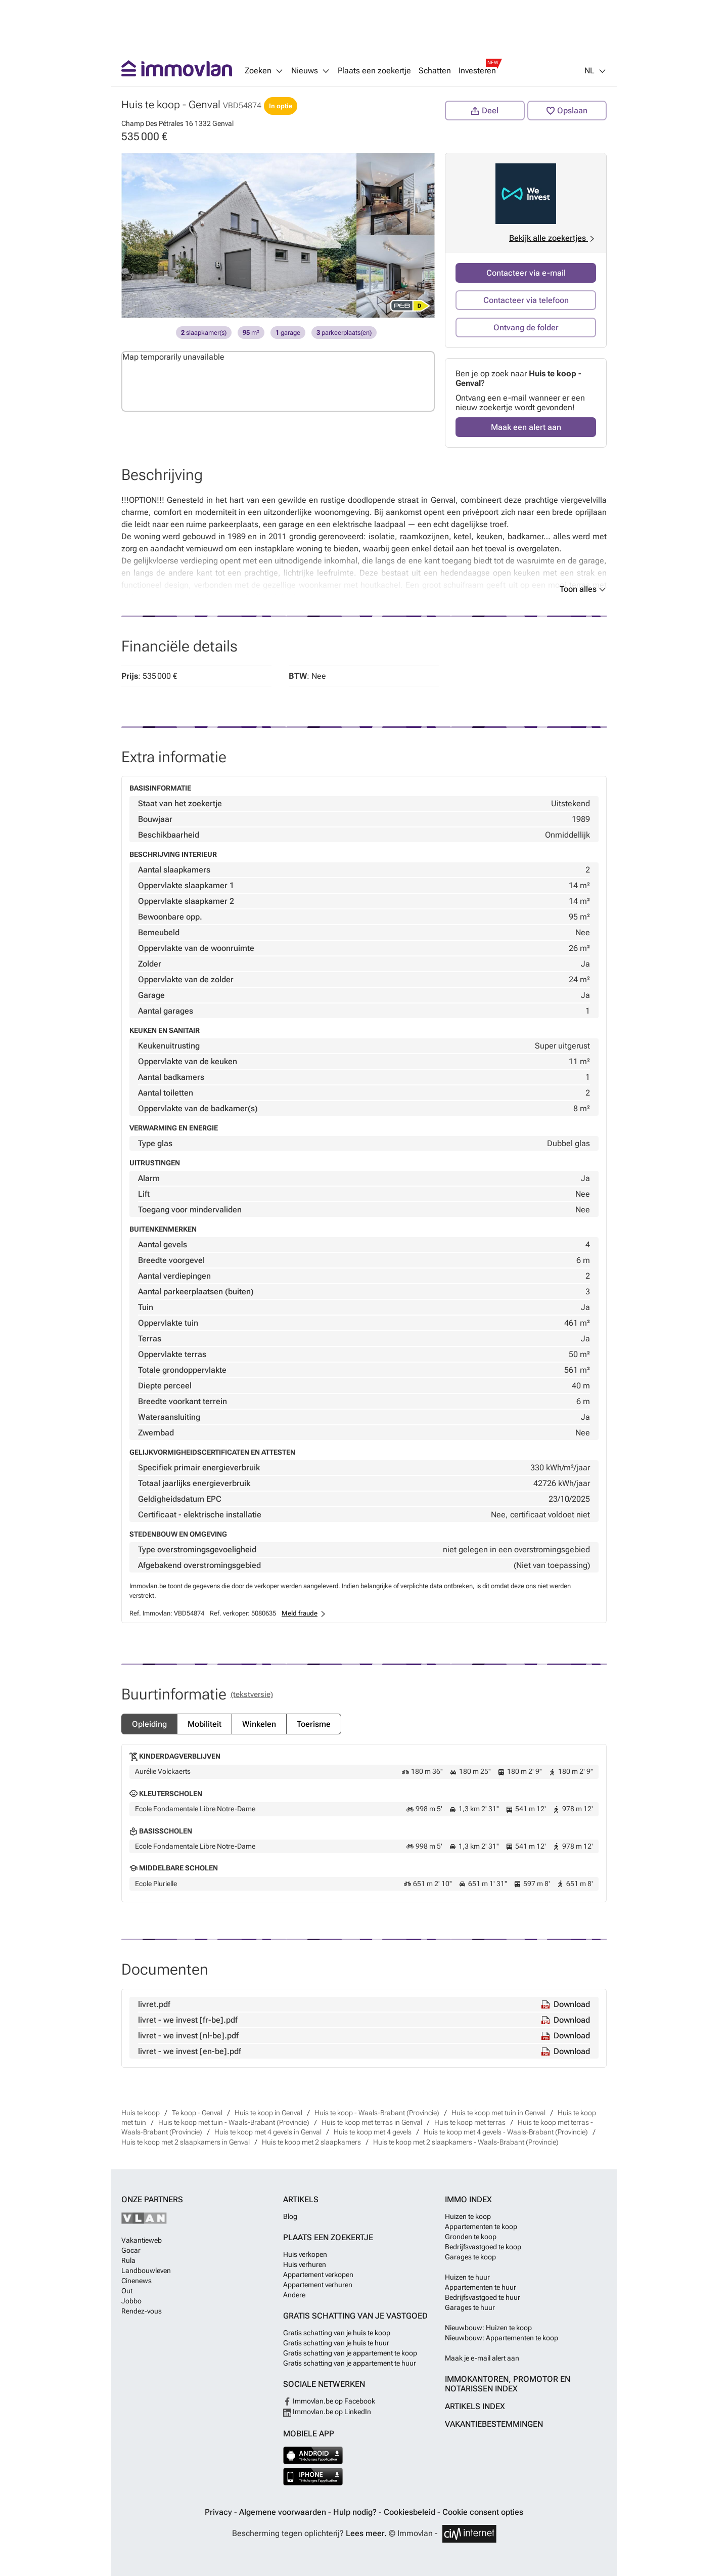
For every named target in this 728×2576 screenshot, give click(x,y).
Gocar (131, 2250)
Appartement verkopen (318, 2275)
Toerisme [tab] (314, 1724)
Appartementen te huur (480, 2287)
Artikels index (475, 2406)
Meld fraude (299, 1613)
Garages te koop (470, 2257)
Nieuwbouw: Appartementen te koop (501, 2338)
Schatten (435, 71)
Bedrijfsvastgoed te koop (483, 2247)
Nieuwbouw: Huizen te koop (488, 2328)
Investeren (477, 71)
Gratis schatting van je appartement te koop (350, 2353)
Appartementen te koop (481, 2226)
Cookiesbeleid (410, 2512)
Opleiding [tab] (149, 1724)
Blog (290, 2216)
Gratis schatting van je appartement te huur (349, 2363)
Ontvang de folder (526, 327)
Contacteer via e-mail (526, 273)
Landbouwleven (146, 2270)
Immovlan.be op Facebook (329, 2401)
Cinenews (136, 2281)
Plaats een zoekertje (374, 71)
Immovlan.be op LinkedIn (327, 2412)
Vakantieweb (141, 2240)
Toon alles (583, 589)
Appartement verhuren (317, 2285)
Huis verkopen (305, 2254)
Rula (128, 2260)
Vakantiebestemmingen (494, 2424)
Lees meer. (366, 2533)
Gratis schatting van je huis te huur (336, 2343)
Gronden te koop (470, 2237)
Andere (294, 2295)
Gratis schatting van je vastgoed (355, 2316)
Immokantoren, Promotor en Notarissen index (507, 2383)
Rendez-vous (141, 2311)
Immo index (468, 2199)
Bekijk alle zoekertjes (552, 238)
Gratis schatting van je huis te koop (336, 2333)
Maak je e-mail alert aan (482, 2358)
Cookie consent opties (482, 2512)
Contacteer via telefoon (526, 300)
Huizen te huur (467, 2277)
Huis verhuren (304, 2264)
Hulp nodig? (356, 2512)
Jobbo (131, 2301)
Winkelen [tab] (259, 1724)
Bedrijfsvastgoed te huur (482, 2297)
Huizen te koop (468, 2216)
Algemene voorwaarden (283, 2512)
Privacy (219, 2512)
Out (126, 2291)
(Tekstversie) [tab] (252, 1694)
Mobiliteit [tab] (204, 1724)
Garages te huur (470, 2307)
